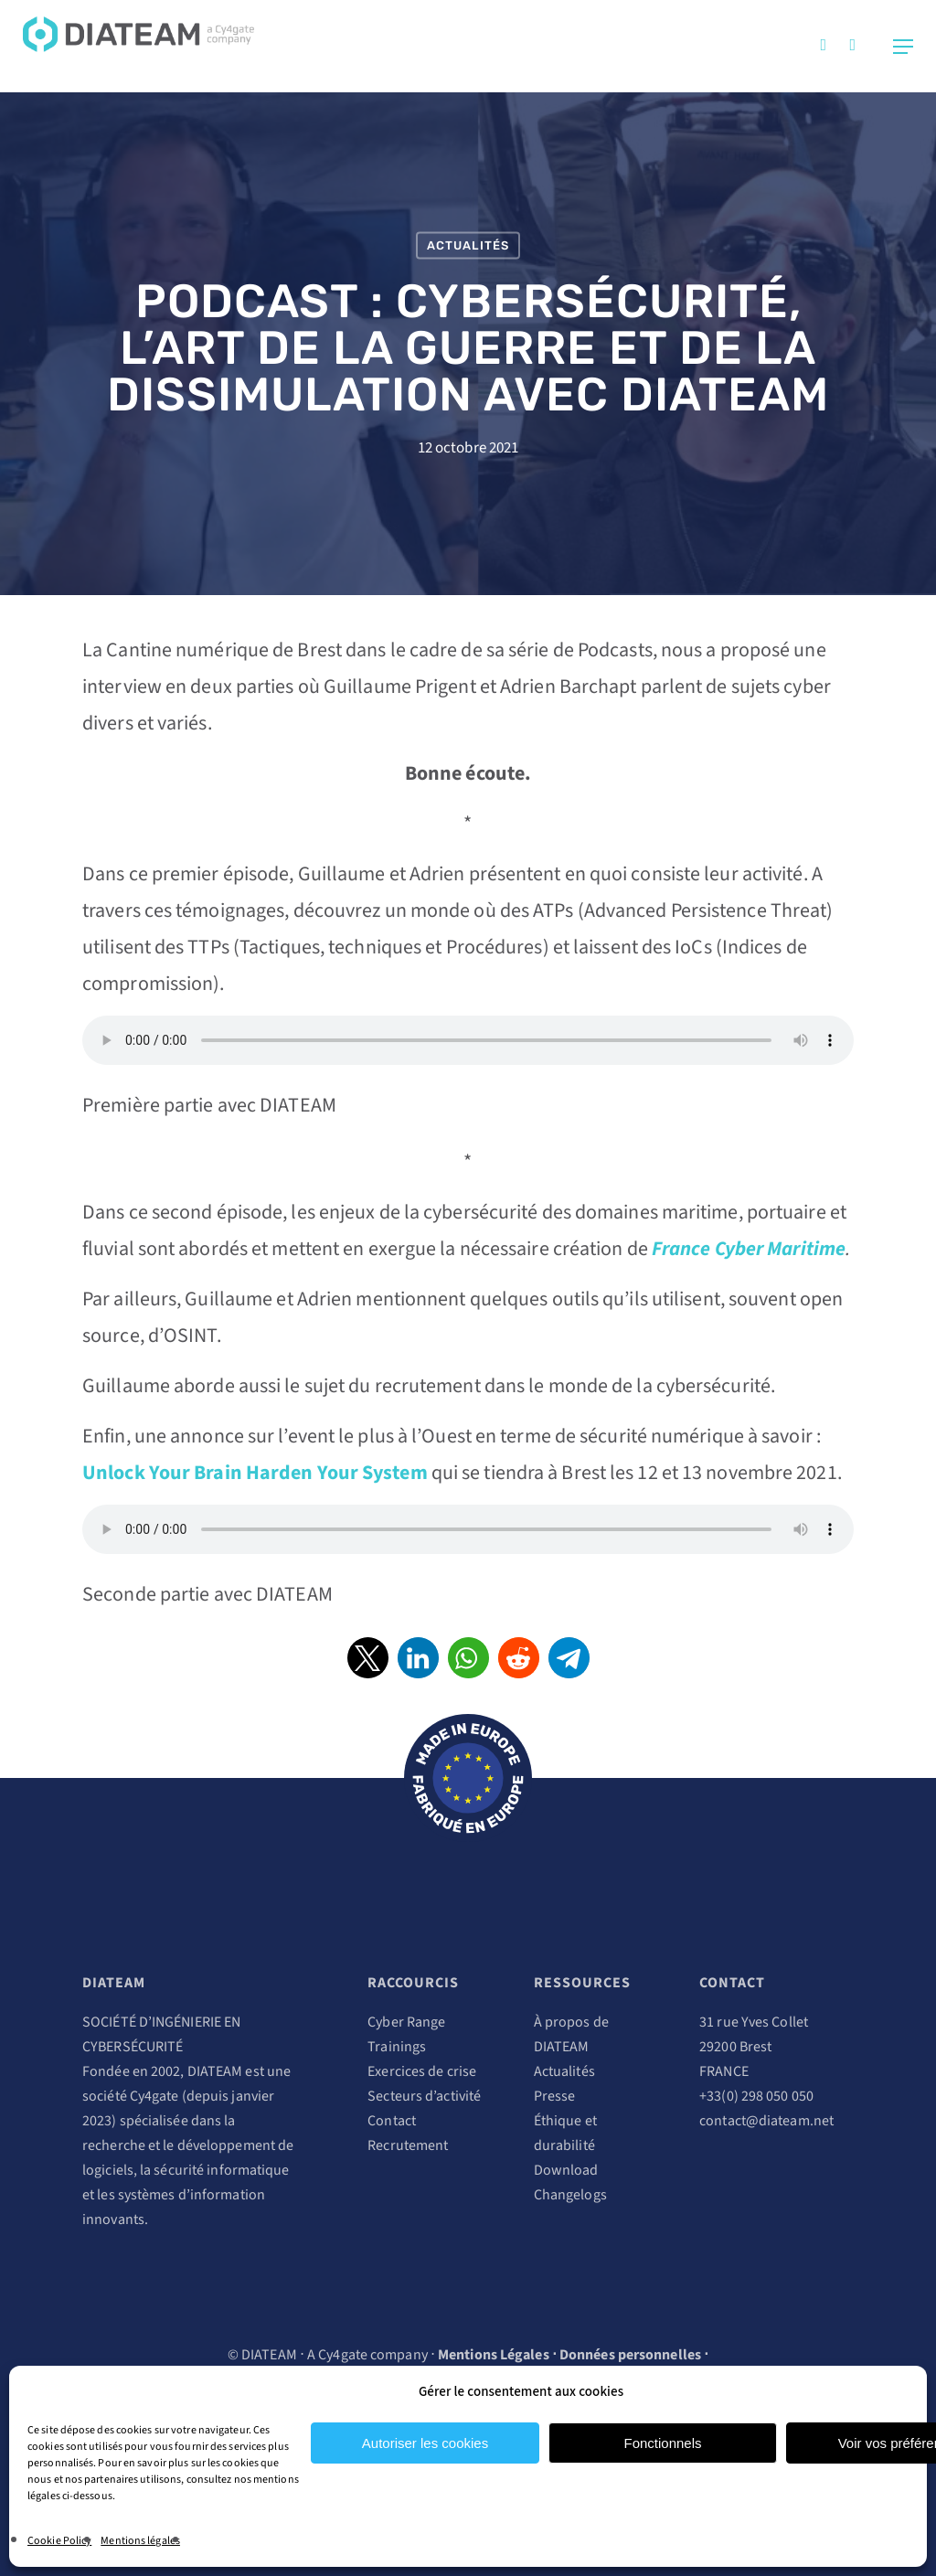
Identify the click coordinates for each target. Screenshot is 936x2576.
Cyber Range (406, 2022)
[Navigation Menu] (903, 46)
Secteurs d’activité (424, 2096)
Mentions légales (140, 2541)
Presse (555, 2096)
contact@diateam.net (766, 2121)
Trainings (396, 2047)
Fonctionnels (662, 2443)
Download (566, 2170)
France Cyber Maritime (749, 1248)
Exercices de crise (421, 2071)
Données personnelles (630, 2355)
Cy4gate (154, 2096)
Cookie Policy (59, 2541)
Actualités (468, 245)
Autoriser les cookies (425, 2443)
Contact (391, 2121)
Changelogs (570, 2195)
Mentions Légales (493, 2355)
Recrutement (407, 2145)
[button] (367, 1657)
